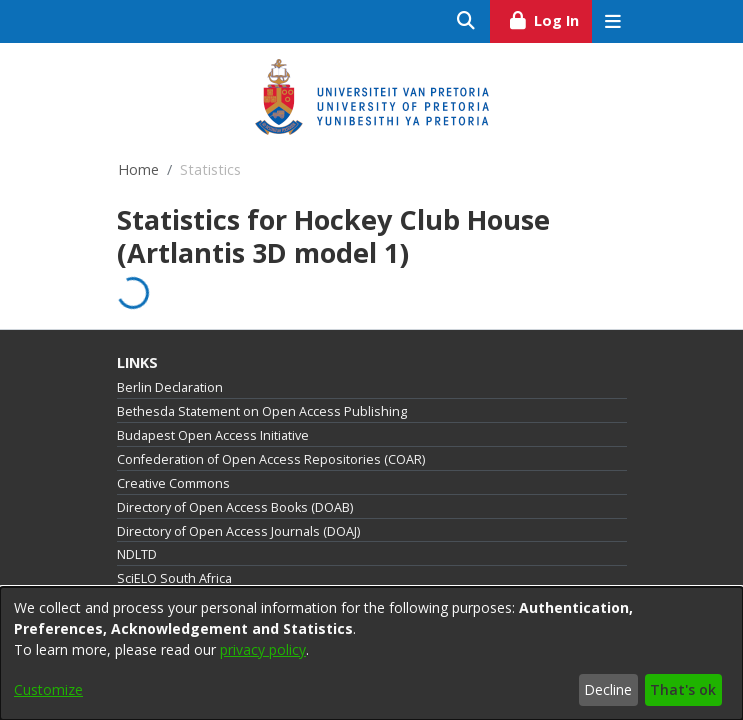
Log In (549, 18)
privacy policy (263, 649)
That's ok (683, 689)
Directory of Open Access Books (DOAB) (235, 507)
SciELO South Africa (174, 578)
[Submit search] (466, 21)
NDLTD (137, 554)
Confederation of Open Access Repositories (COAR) (271, 459)
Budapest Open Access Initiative (213, 435)
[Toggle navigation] (613, 21)
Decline (608, 689)
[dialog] (371, 653)
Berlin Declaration (170, 387)
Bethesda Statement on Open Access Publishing (262, 411)
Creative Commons (173, 483)
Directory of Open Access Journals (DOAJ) (238, 531)
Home (138, 169)
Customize (48, 689)
